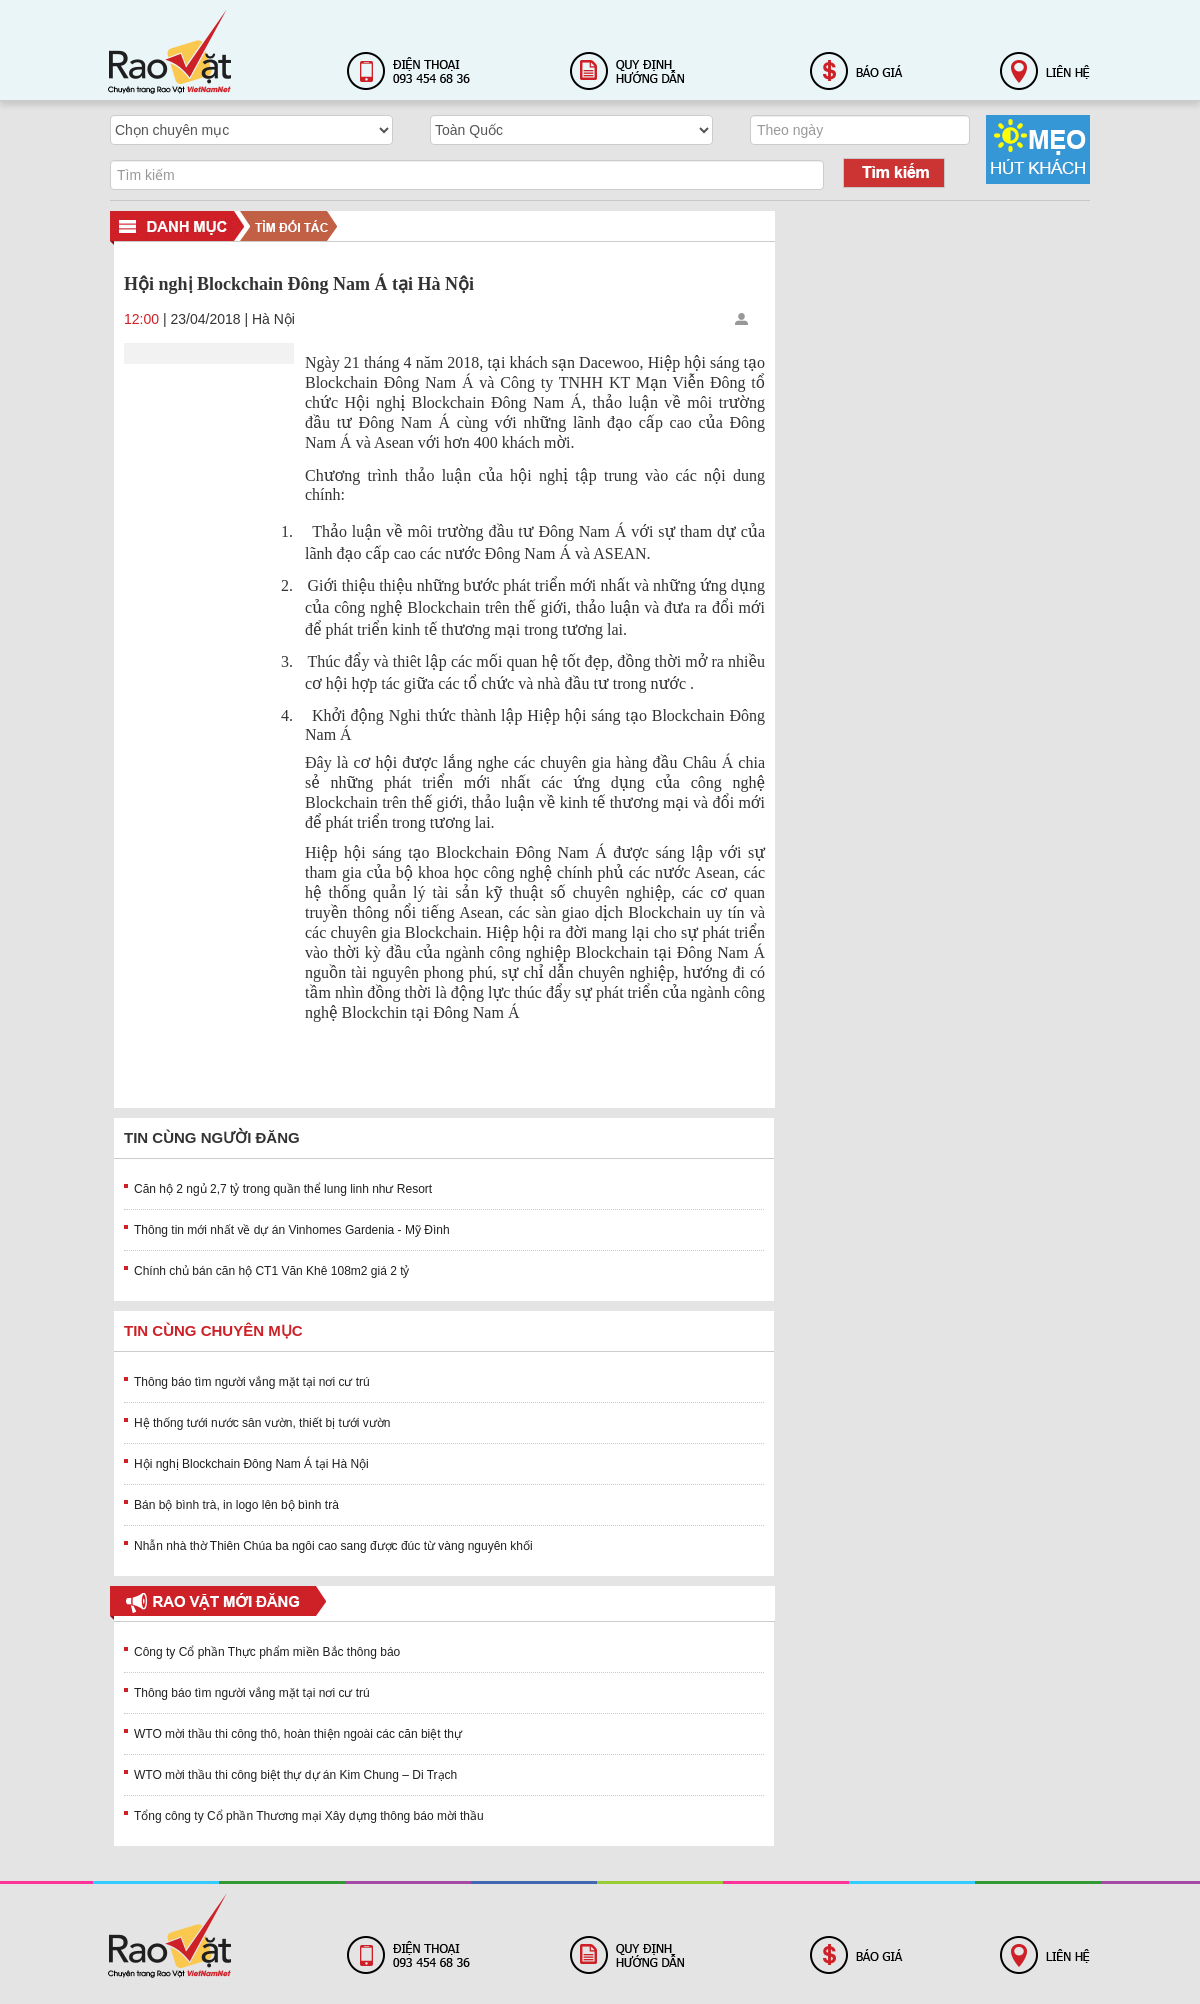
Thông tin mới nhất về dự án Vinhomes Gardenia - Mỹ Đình (292, 1230)
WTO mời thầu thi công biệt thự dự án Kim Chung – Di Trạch (295, 1775)
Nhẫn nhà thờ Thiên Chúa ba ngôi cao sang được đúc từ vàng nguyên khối (333, 1546)
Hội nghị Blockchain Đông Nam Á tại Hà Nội (251, 1464)
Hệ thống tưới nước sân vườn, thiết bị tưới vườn (262, 1423)
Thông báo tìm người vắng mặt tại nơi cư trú (252, 1382)
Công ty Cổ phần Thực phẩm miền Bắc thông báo (267, 1652)
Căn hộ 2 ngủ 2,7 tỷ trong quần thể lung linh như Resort (283, 1189)
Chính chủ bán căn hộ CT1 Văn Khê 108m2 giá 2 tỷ (272, 1271)
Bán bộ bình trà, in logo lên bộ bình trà (236, 1505)
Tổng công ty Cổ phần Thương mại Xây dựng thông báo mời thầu (309, 1816)
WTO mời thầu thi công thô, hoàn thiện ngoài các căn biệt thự (298, 1734)
